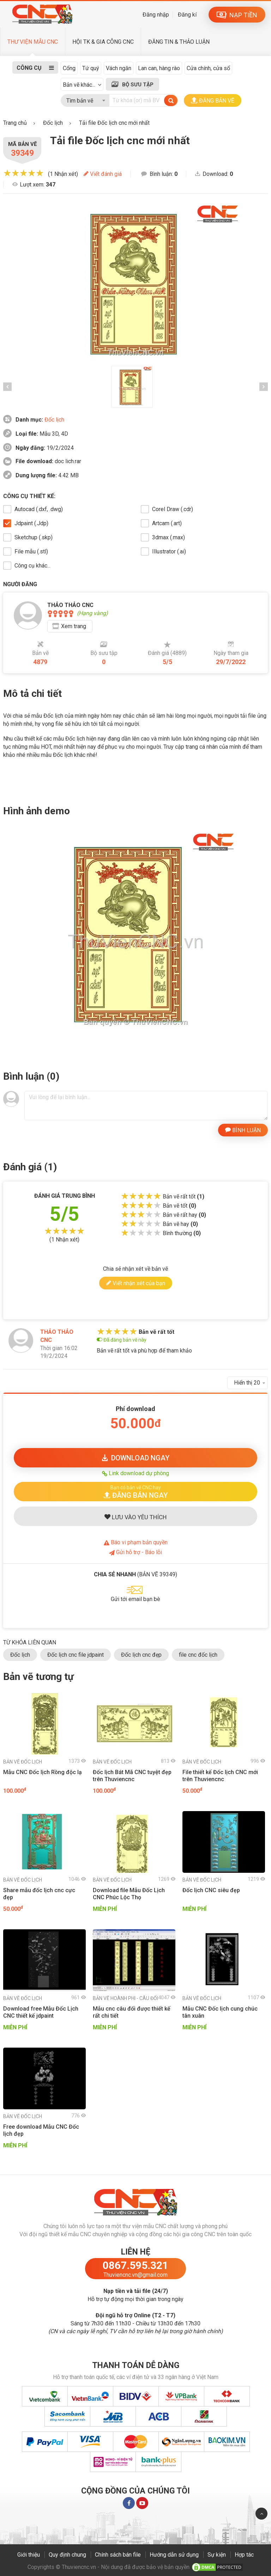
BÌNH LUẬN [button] (243, 1130)
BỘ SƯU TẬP (137, 84)
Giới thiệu (28, 2554)
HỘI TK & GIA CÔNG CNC (103, 41)
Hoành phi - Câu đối (125, 1998)
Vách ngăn (118, 68)
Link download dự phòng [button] (135, 1473)
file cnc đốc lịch (198, 1654)
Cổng (69, 68)
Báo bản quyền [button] (136, 1542)
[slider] (23, 173)
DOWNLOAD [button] (135, 1458)
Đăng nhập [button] (156, 14)
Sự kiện (216, 2554)
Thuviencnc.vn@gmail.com (135, 2274)
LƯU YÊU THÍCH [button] (135, 1517)
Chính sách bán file (118, 2554)
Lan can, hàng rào (159, 68)
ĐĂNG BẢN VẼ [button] (212, 100)
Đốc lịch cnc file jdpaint (75, 1654)
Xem (73, 626)
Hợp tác (244, 2554)
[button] (135, 1491)
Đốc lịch (54, 419)
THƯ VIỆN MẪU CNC (32, 41)
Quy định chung (67, 2554)
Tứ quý (90, 68)
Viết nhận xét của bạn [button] (135, 1283)
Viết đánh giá (103, 174)
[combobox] (85, 99)
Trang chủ (15, 122)
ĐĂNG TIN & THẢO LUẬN (179, 41)
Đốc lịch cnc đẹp (141, 1654)
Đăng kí (187, 14)
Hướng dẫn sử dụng (174, 2554)
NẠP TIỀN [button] (237, 15)
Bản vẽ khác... (79, 84)
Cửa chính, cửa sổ (208, 68)
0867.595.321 (135, 2265)
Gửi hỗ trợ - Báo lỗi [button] (135, 1552)
